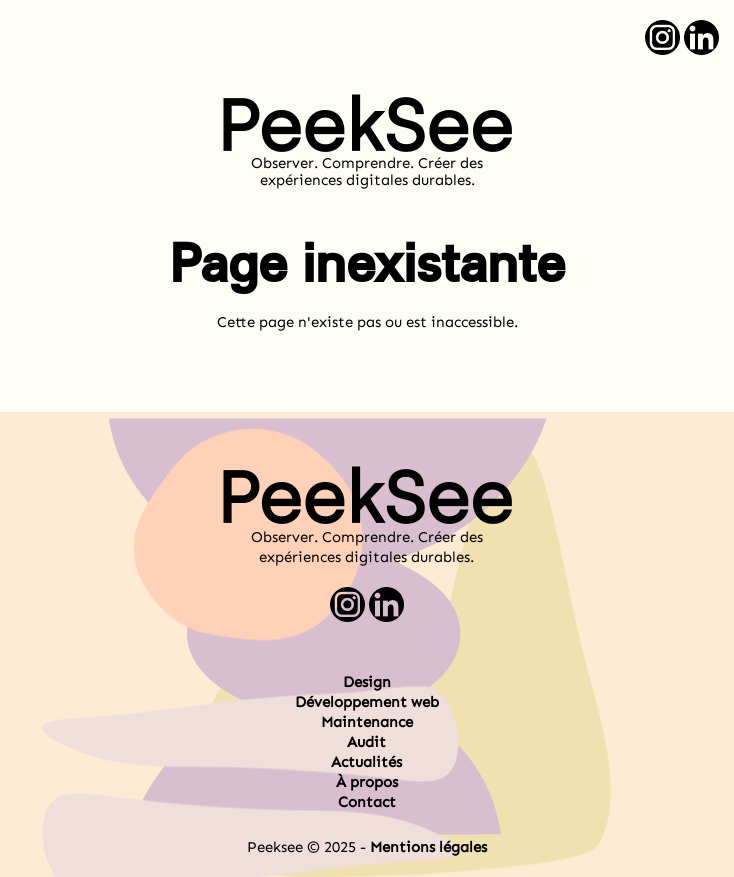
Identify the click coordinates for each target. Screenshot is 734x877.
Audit (366, 742)
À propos (367, 782)
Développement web (367, 702)
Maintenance (367, 722)
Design (367, 682)
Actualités (366, 762)
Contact (367, 802)
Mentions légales (428, 847)
